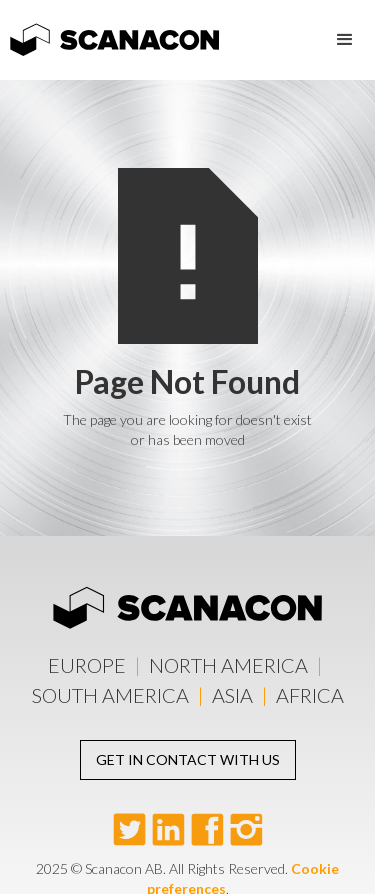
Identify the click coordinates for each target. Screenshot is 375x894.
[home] (110, 33)
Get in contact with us (188, 759)
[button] (345, 40)
